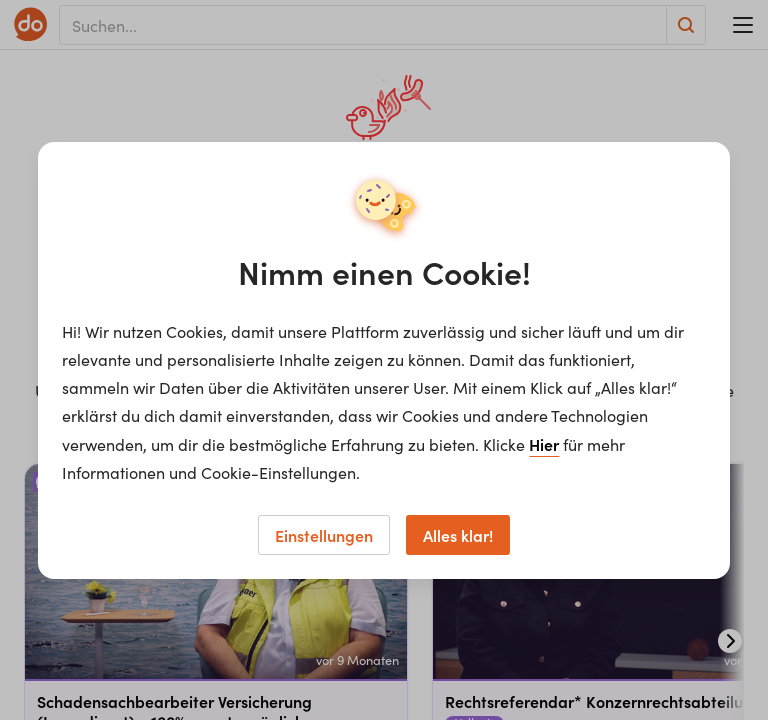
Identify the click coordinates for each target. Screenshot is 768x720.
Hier (544, 444)
